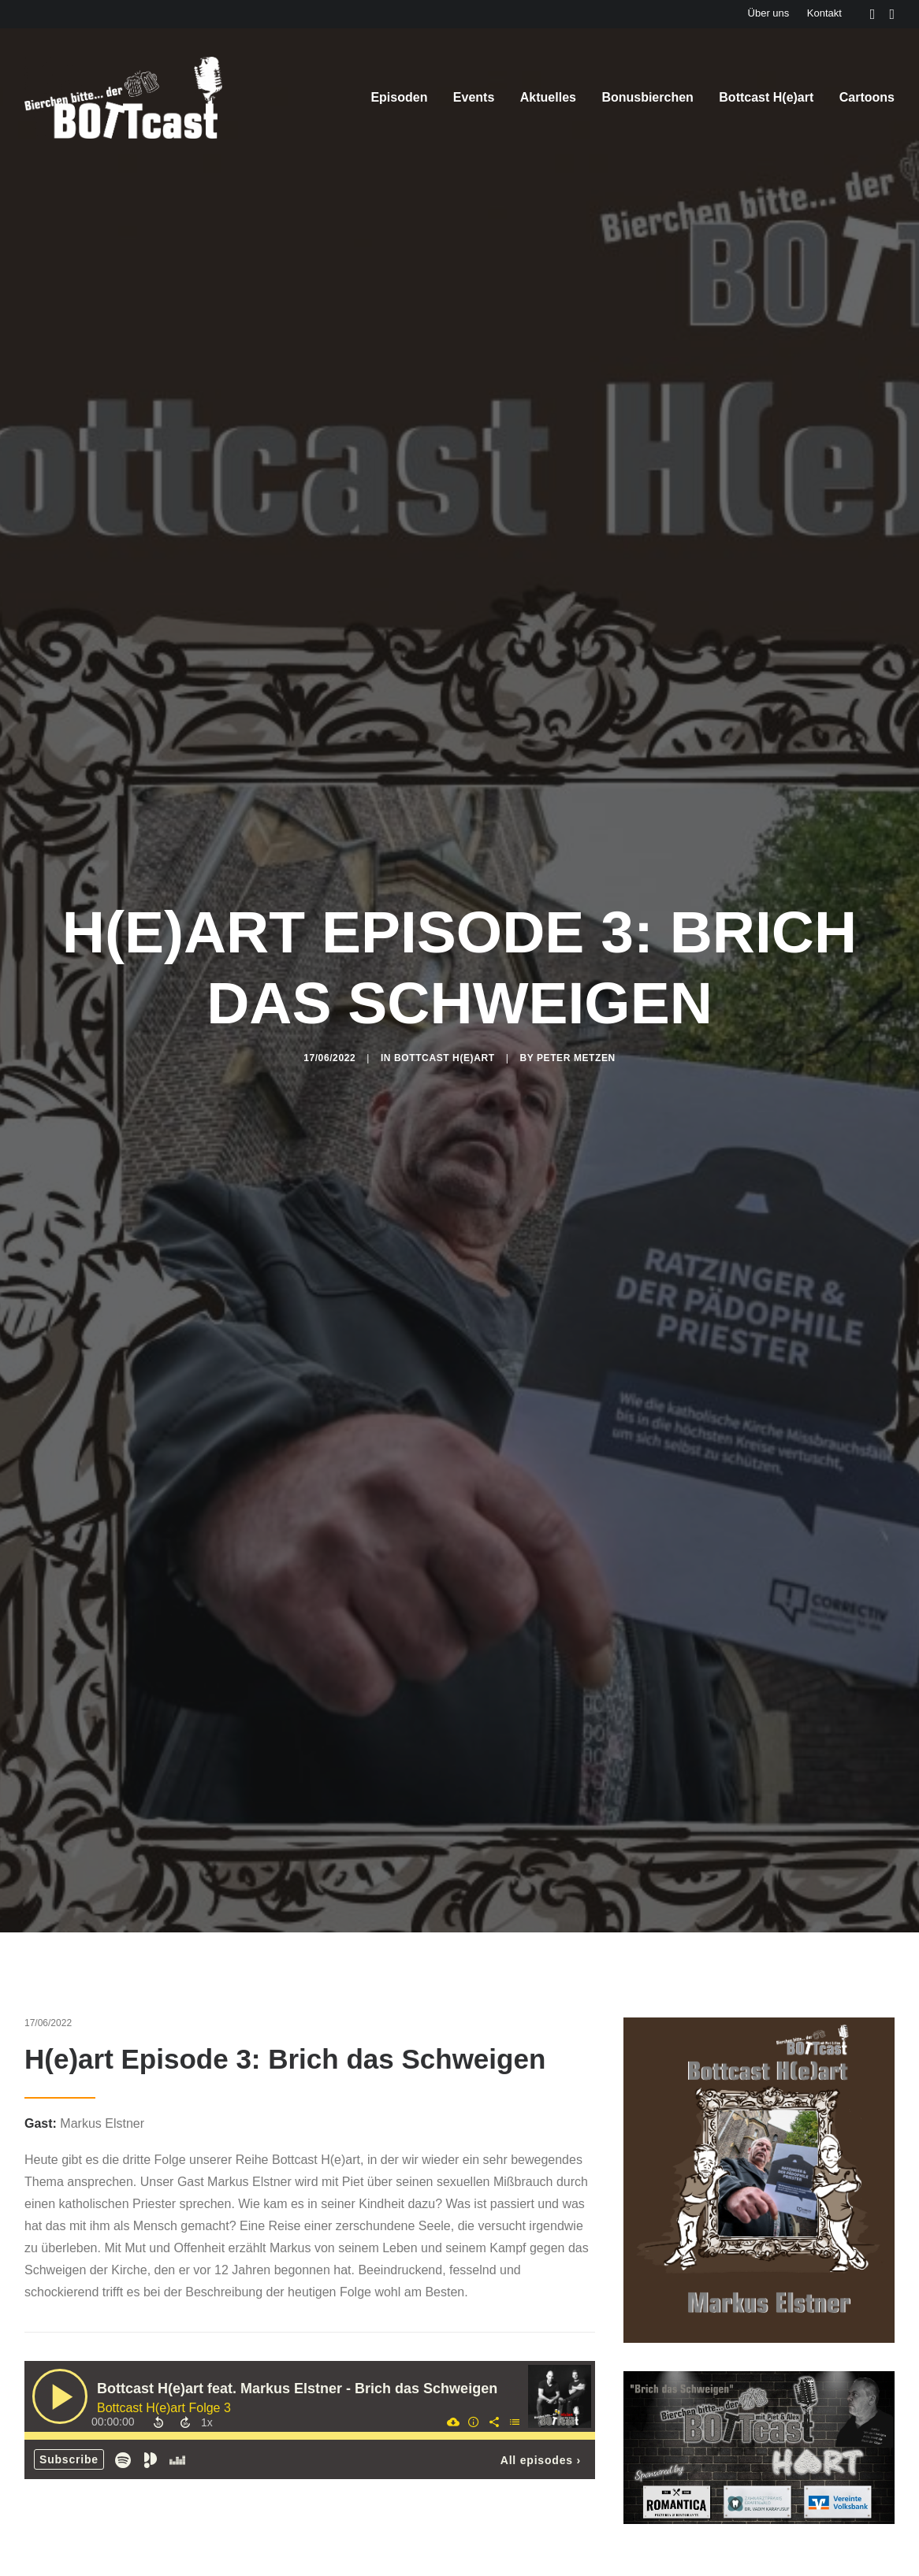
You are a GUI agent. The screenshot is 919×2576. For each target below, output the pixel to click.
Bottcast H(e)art (766, 97)
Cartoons (867, 97)
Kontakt (824, 13)
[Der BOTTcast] (123, 98)
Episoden (398, 97)
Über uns (769, 13)
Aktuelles (548, 97)
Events (473, 97)
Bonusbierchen (647, 97)
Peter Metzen (576, 898)
